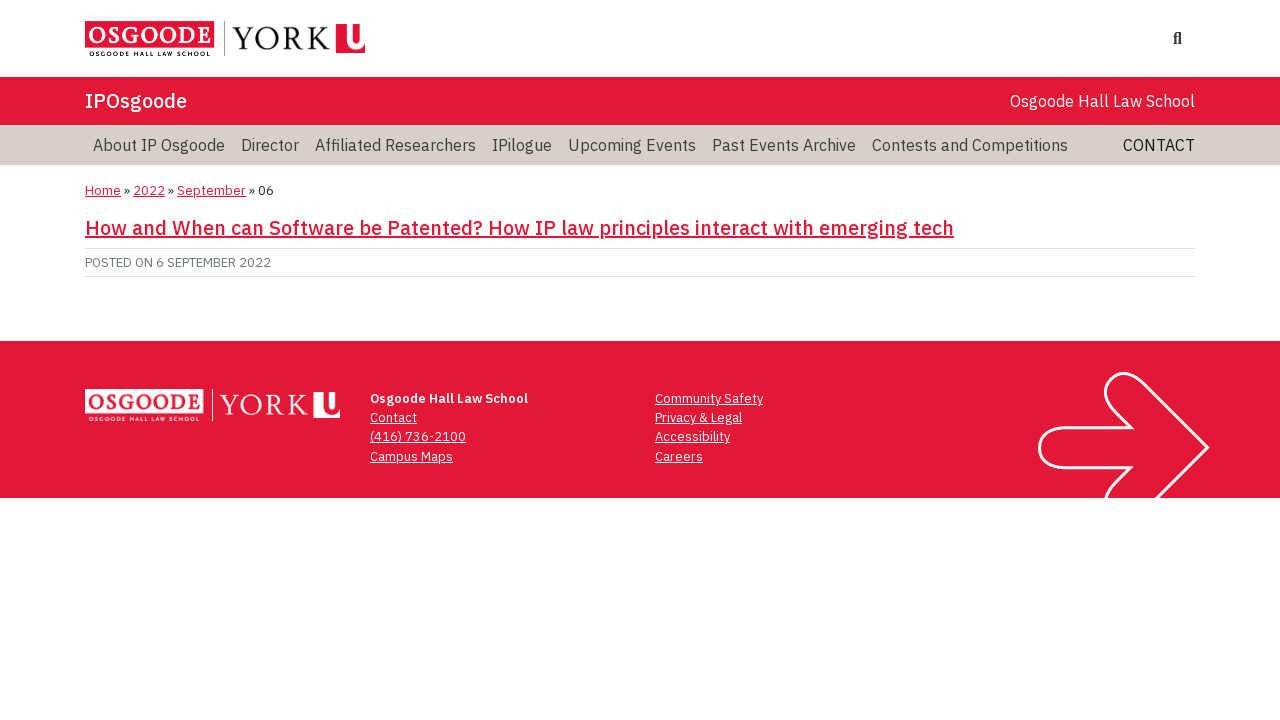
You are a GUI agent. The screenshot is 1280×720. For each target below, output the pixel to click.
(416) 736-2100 (418, 436)
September (211, 190)
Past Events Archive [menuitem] (784, 145)
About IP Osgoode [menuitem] (159, 145)
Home (103, 190)
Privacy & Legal (698, 417)
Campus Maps (411, 456)
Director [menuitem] (270, 145)
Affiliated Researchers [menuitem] (395, 145)
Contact (1159, 145)
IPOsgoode (136, 100)
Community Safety (709, 398)
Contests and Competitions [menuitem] (970, 145)
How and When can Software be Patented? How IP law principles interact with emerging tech (519, 227)
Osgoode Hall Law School (1102, 101)
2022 (149, 190)
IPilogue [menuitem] (522, 145)
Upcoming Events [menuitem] (632, 145)
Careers (679, 456)
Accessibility (692, 436)
